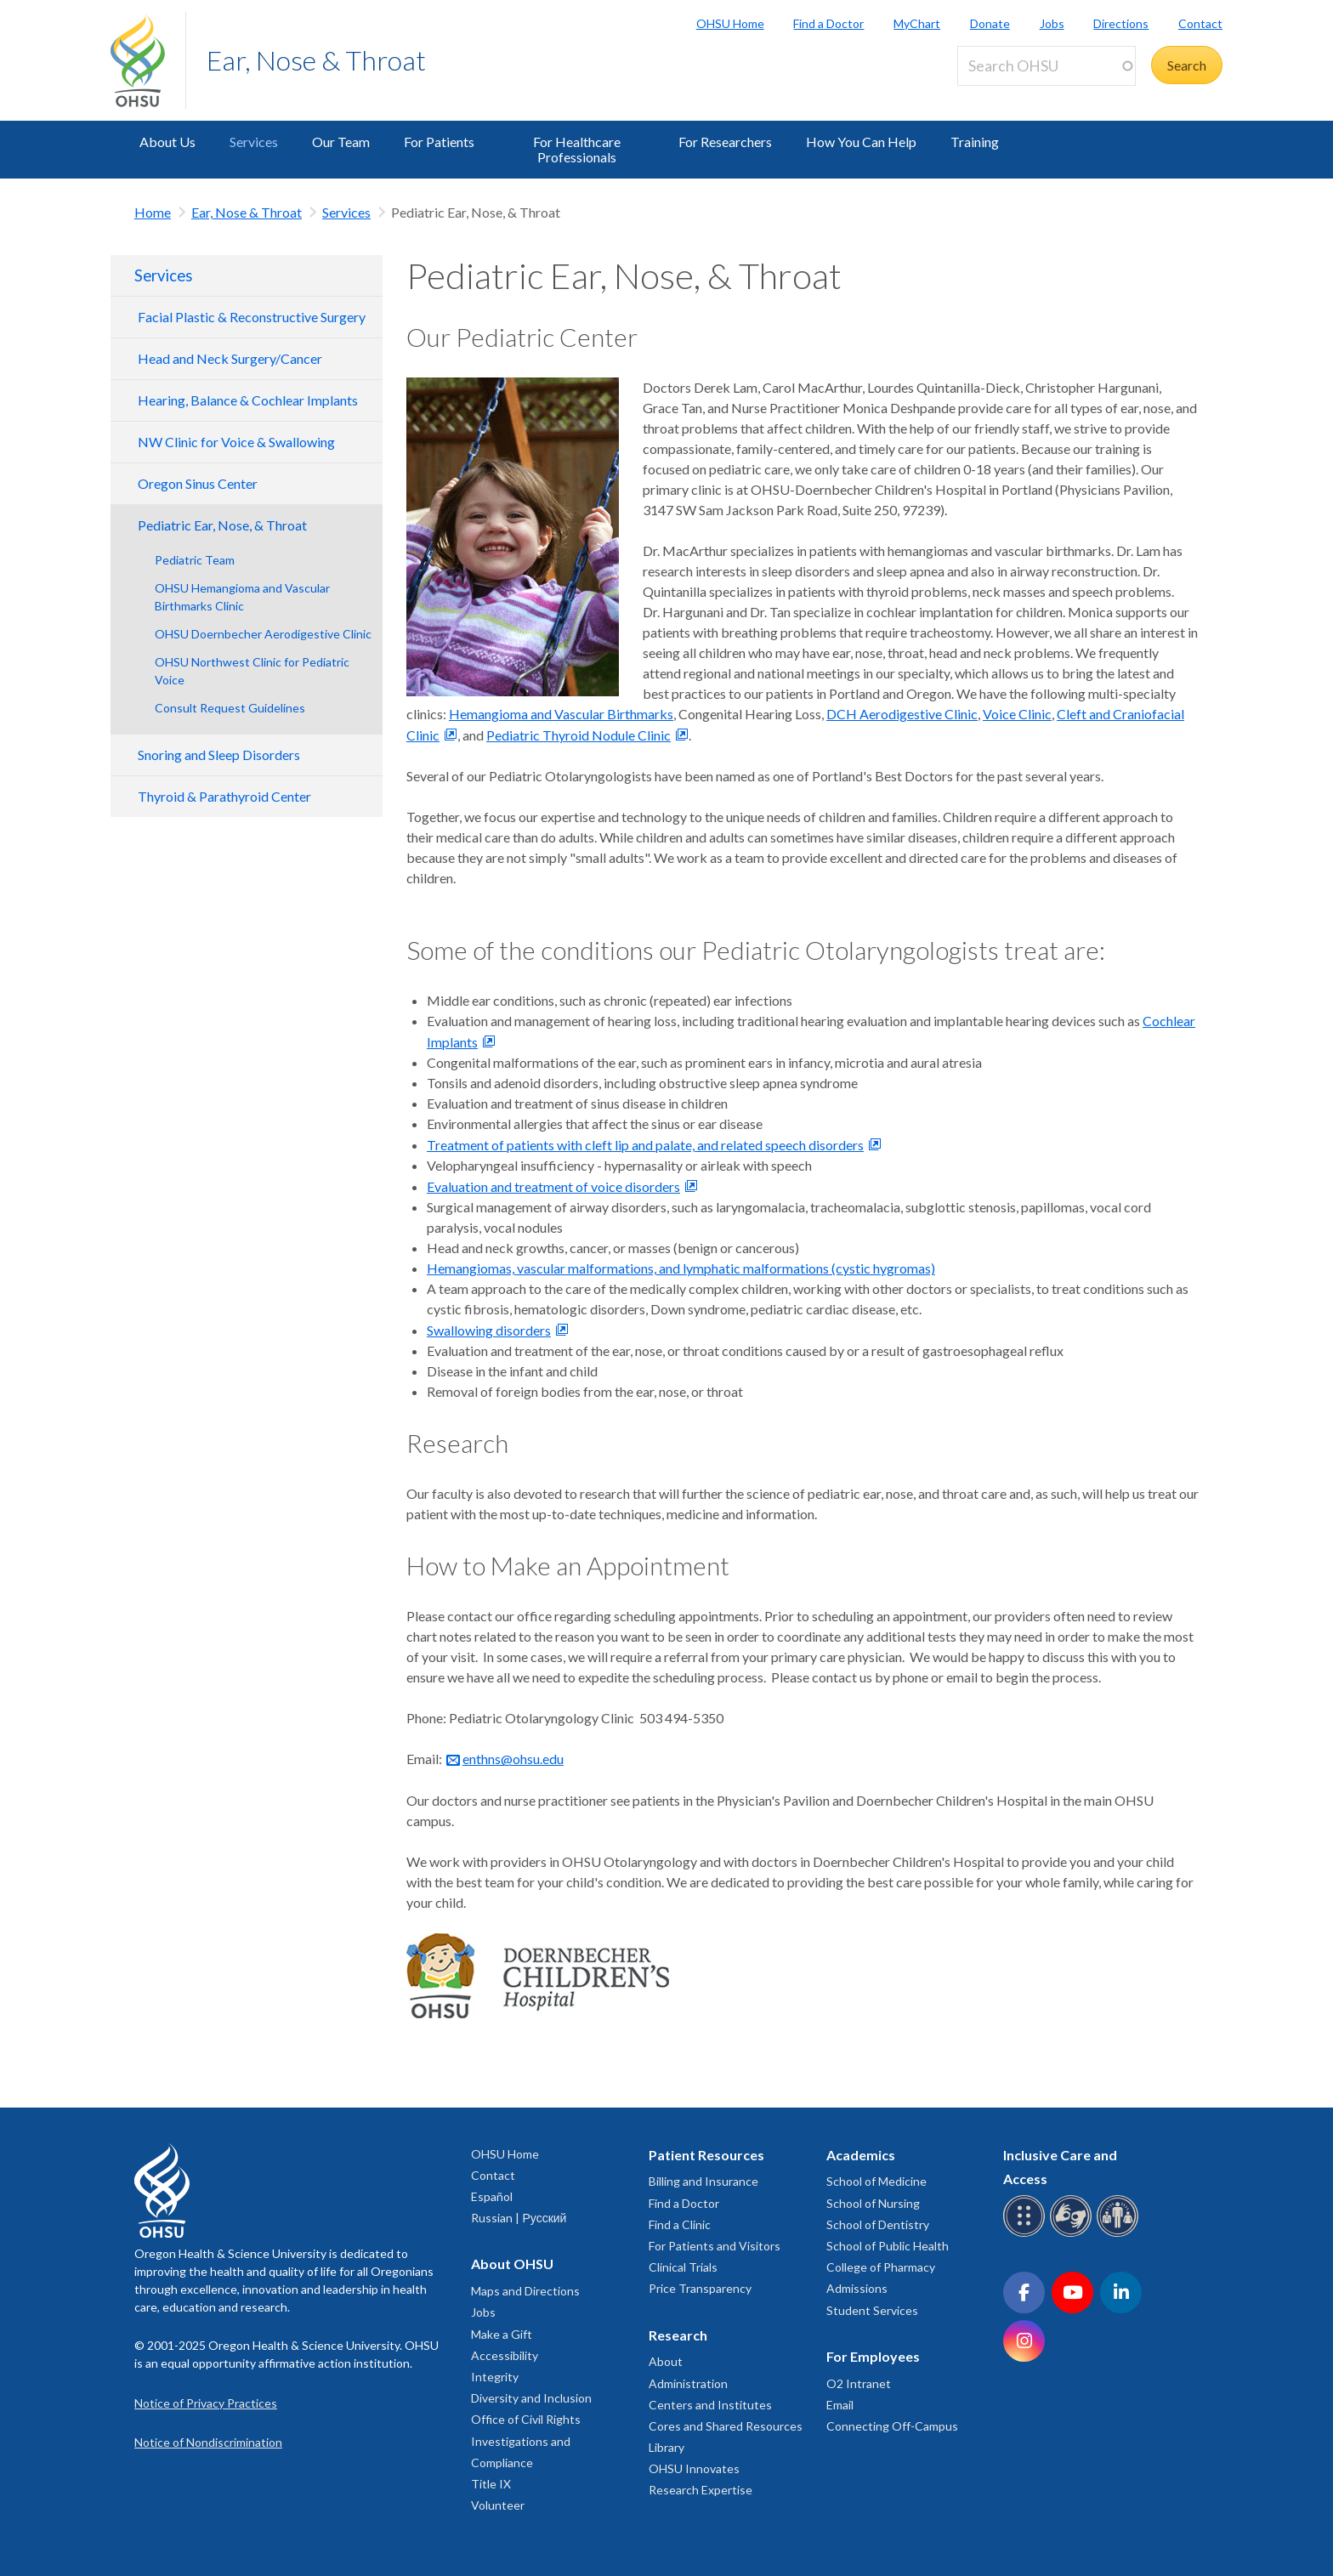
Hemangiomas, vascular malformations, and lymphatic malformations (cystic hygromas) (681, 1268)
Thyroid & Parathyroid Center (224, 796)
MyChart (916, 23)
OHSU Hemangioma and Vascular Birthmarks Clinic (242, 597)
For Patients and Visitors (714, 2245)
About (666, 2361)
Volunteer (498, 2505)
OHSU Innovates (694, 2468)
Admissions (857, 2288)
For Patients (439, 141)
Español (492, 2196)
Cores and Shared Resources (726, 2426)
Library (666, 2447)
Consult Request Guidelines (230, 708)
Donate (990, 23)
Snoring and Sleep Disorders (219, 754)
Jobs (1052, 23)
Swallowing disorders (489, 1330)
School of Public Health (887, 2245)
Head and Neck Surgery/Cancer (230, 358)
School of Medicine (876, 2181)
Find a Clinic (680, 2224)
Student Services (872, 2310)
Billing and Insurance (703, 2181)
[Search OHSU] (1046, 66)
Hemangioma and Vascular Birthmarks (561, 714)
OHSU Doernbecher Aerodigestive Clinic (263, 634)
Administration (688, 2383)
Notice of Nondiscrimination (208, 2442)
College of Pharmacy (880, 2267)
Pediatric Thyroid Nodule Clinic (578, 735)
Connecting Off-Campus (892, 2426)
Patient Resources (706, 2155)
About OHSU (512, 2263)
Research (678, 2335)
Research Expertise (700, 2489)
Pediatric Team (195, 560)
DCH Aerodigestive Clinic (902, 714)
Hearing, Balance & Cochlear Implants (248, 400)
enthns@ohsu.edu (513, 1758)
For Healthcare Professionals (577, 149)
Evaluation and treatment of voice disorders (553, 1186)
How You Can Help (861, 141)
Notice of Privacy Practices (205, 2403)
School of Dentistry (877, 2224)
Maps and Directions (525, 2291)
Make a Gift (501, 2334)
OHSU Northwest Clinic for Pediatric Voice (252, 671)
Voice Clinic (1017, 714)
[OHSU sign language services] (1073, 2234)
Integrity (495, 2376)
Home (152, 212)
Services (254, 141)
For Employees (873, 2356)
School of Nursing (873, 2203)
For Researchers (725, 141)
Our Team (341, 141)
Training (974, 141)
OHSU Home (730, 23)
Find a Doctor (828, 23)
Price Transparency (700, 2288)
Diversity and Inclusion (531, 2398)
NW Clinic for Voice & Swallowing (236, 442)
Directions (1121, 23)
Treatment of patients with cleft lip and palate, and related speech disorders (645, 1145)
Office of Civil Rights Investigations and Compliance (526, 2440)
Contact (1200, 23)
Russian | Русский (518, 2217)
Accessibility (504, 2355)
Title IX (491, 2484)
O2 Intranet (858, 2383)
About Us (167, 141)
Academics (860, 2155)
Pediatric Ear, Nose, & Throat (222, 525)
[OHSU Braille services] (1026, 2234)
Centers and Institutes (710, 2404)
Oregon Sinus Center (198, 483)
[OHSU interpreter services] (1120, 2234)
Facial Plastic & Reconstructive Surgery (252, 317)
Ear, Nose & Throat (316, 60)
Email (840, 2404)
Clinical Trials (683, 2267)
